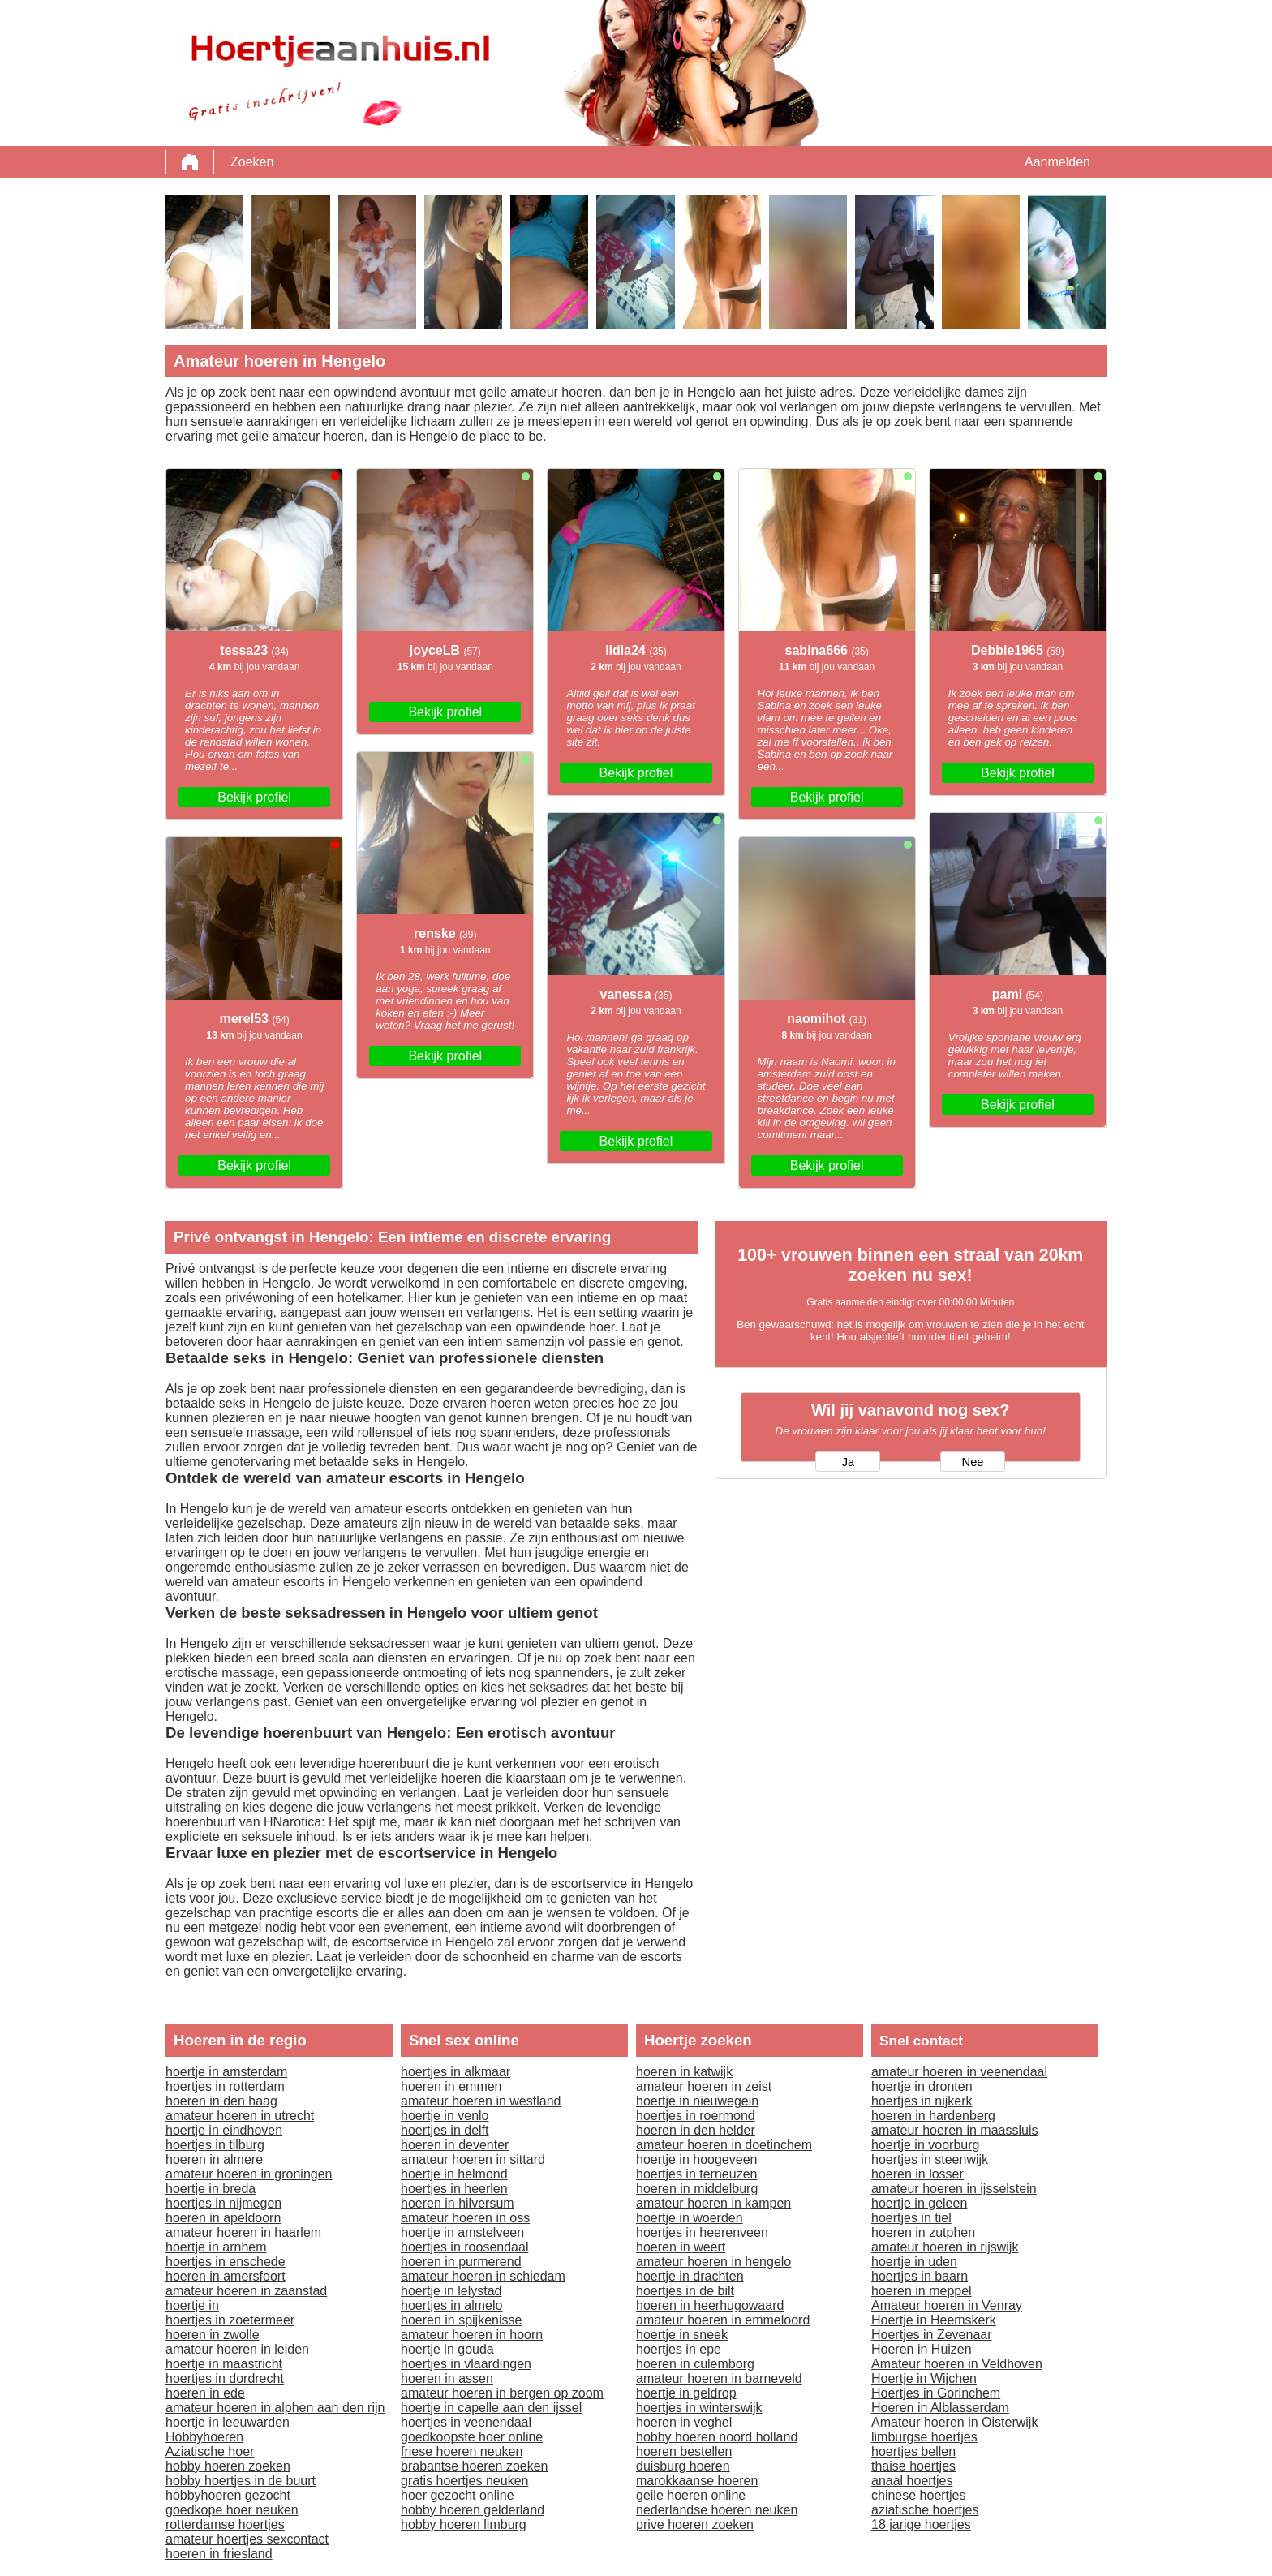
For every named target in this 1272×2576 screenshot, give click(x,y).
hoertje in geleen (919, 2203)
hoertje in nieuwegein (697, 2101)
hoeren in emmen (451, 2086)
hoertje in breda (210, 2188)
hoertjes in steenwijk (929, 2159)
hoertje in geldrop (686, 2393)
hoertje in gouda (447, 2349)
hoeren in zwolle (212, 2335)
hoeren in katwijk (684, 2072)
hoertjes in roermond (695, 2115)
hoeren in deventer (455, 2145)
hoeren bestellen (684, 2451)
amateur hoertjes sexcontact (247, 2539)
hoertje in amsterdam (226, 2072)
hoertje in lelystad (451, 2291)
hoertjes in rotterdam (225, 2086)
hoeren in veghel (684, 2422)
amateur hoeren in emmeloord (723, 2320)
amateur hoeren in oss (465, 2218)
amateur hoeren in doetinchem (724, 2145)
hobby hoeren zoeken (227, 2466)
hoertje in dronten (922, 2086)
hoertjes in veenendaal (466, 2422)
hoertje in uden (914, 2262)
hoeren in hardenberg (933, 2115)
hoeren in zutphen (923, 2232)
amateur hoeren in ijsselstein (954, 2188)
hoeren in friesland (219, 2554)
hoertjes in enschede (225, 2262)
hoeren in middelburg (697, 2188)
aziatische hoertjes (925, 2510)
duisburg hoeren (683, 2466)
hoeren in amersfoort (225, 2276)
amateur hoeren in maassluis (954, 2130)
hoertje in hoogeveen (696, 2159)
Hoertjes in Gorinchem (935, 2393)
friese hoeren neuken (461, 2451)
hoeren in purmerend (461, 2262)
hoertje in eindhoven (223, 2130)
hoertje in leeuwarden (227, 2422)
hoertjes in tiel (911, 2218)
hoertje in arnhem (216, 2247)
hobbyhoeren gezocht (227, 2495)
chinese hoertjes (918, 2495)
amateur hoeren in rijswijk (944, 2247)
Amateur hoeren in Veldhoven (956, 2364)
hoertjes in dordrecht (224, 2378)
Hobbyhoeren (204, 2437)
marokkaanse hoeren (697, 2481)
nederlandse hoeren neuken (716, 2510)
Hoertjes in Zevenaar (931, 2335)
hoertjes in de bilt (685, 2291)
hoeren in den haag (221, 2101)
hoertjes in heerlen (454, 2188)
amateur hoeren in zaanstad (246, 2291)
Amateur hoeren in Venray (946, 2305)
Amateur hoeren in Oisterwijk (954, 2422)
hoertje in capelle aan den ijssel (491, 2408)
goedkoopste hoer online (472, 2437)
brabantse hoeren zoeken (474, 2466)
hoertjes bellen (913, 2451)
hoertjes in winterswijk (699, 2408)
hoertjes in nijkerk (922, 2101)
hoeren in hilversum (457, 2203)
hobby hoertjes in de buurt (240, 2481)
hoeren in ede (205, 2393)
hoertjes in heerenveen (702, 2232)
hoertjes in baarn (919, 2276)
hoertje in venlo (445, 2115)
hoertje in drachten (690, 2276)
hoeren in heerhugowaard (710, 2305)
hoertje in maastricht (223, 2364)
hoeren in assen (447, 2378)
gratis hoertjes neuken (464, 2481)
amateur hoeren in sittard (473, 2159)
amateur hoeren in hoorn (472, 2335)
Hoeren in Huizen (921, 2349)
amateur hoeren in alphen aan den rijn (275, 2408)
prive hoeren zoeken (695, 2524)
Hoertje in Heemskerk (933, 2320)
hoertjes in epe (678, 2349)
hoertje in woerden (689, 2218)
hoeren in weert (680, 2247)
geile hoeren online (691, 2495)
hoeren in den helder (695, 2130)
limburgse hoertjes (924, 2437)
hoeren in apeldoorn (223, 2218)
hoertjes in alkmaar (455, 2072)
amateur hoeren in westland (481, 2101)
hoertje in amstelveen (462, 2232)
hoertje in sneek (682, 2335)
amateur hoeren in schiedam (483, 2276)
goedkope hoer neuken (232, 2510)
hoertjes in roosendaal (464, 2247)
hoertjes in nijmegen (223, 2203)
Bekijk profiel (254, 797)
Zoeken (251, 162)
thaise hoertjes (913, 2466)
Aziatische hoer (209, 2451)
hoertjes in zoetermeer (229, 2320)
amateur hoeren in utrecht (239, 2115)
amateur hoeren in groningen (248, 2174)
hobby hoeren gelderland (472, 2510)
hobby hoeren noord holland (716, 2437)
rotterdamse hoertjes (225, 2524)
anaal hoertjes (912, 2481)
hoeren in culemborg (695, 2364)
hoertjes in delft (445, 2130)
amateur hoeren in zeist (703, 2086)
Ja (848, 1462)
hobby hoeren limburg (463, 2524)
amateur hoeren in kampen (713, 2203)
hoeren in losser (917, 2174)
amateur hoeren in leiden (237, 2349)
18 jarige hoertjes (921, 2524)
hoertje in (192, 2305)
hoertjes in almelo (451, 2305)
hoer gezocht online (457, 2495)
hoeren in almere (214, 2159)
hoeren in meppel (921, 2291)
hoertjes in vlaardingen (466, 2364)
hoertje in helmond (454, 2174)
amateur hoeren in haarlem (243, 2232)
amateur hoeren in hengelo (713, 2262)
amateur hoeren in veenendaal (959, 2072)
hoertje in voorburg (925, 2145)
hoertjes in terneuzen (696, 2174)
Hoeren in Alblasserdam (940, 2408)
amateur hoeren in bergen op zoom (502, 2393)
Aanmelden (1057, 162)
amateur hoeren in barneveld (719, 2378)
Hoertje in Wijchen (924, 2378)
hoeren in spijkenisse (461, 2320)
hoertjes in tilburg (214, 2145)
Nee (973, 1462)
